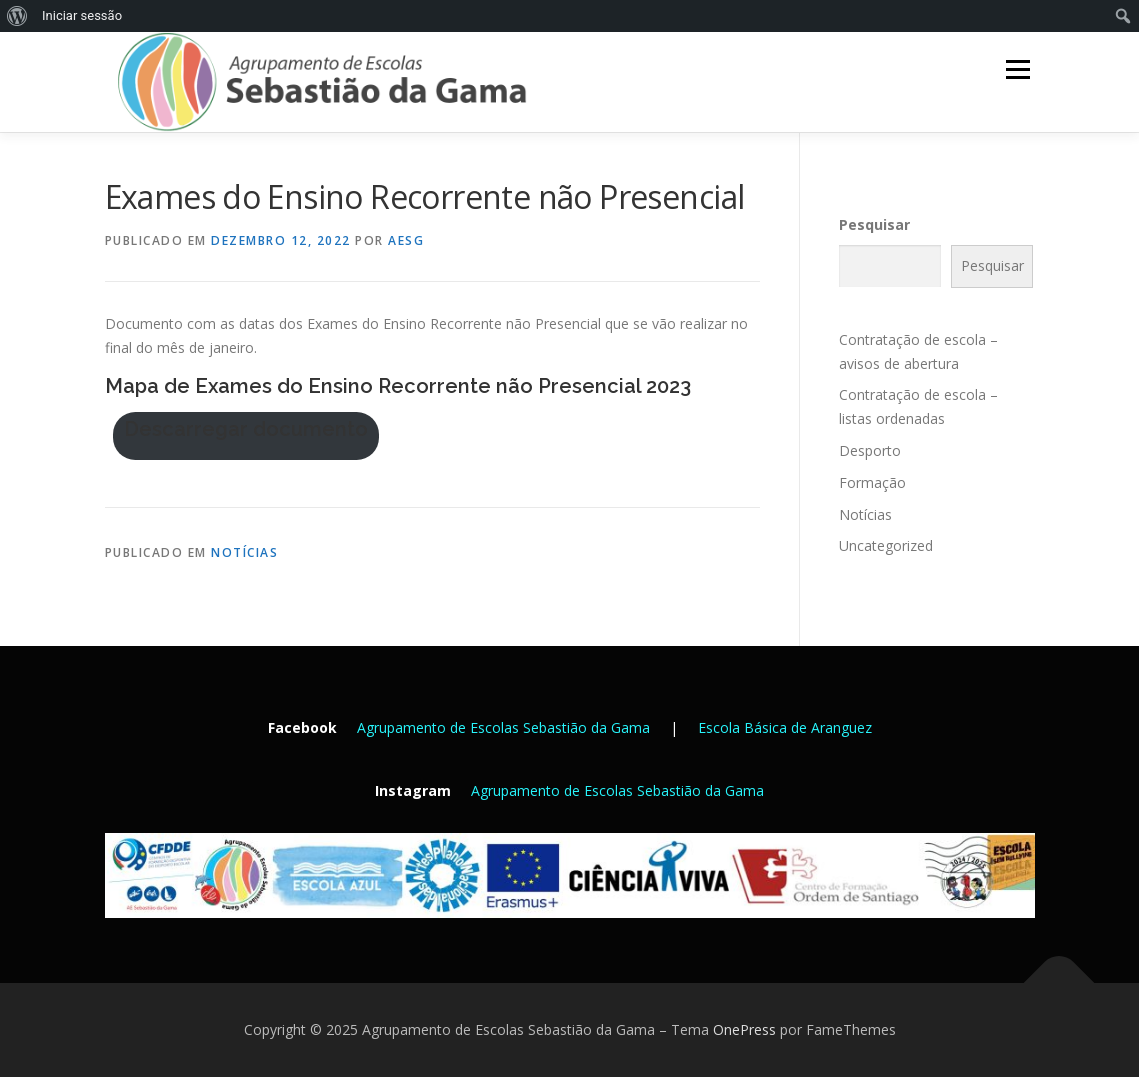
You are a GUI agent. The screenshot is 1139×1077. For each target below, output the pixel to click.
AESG (406, 240)
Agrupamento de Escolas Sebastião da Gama (503, 727)
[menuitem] (17, 16)
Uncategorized (886, 545)
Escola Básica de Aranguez (785, 727)
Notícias (244, 552)
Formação (872, 482)
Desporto (870, 450)
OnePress (744, 1029)
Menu (1017, 69)
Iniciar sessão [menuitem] (82, 15)
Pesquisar (874, 224)
